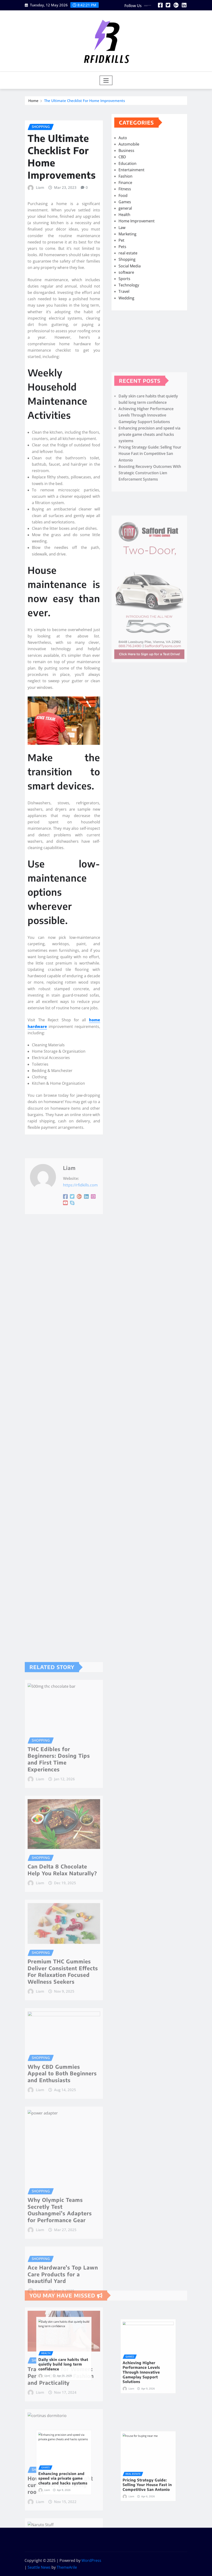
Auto (123, 175)
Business (126, 187)
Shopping (127, 296)
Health (124, 251)
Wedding (126, 335)
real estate (128, 290)
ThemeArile (67, 2567)
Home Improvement (137, 258)
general (125, 245)
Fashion (125, 213)
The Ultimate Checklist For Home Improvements (84, 102)
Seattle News (39, 2567)
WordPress (91, 2560)
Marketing (127, 271)
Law (122, 264)
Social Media (130, 303)
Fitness (125, 226)
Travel (124, 329)
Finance (125, 219)
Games (125, 239)
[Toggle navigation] (106, 80)
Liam (40, 380)
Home (33, 102)
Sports (124, 316)
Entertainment (131, 207)
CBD (122, 194)
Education (127, 200)
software (126, 309)
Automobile (129, 181)
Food (123, 232)
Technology (129, 322)
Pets (122, 284)
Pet (121, 277)
